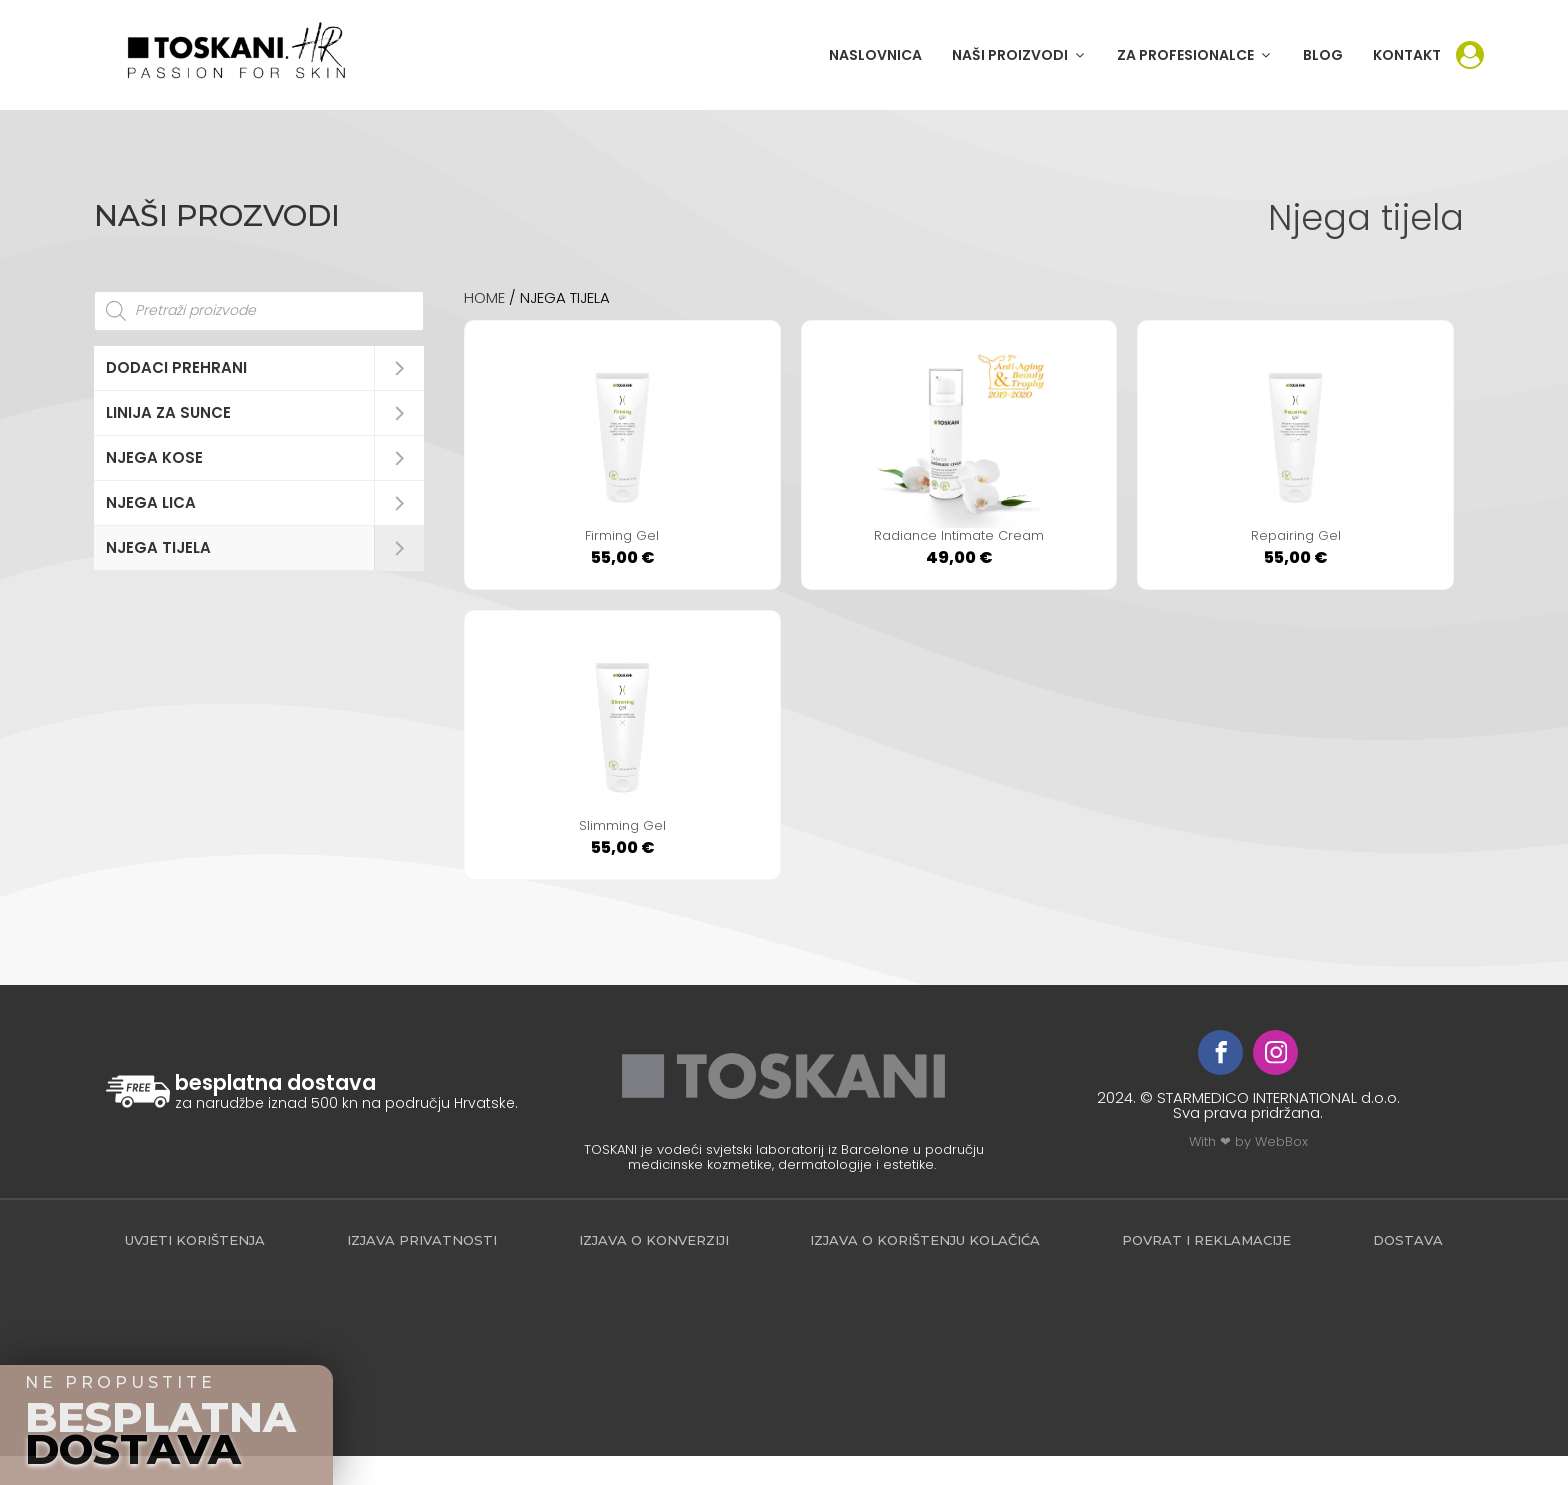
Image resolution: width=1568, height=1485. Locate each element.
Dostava (1408, 1269)
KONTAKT (1407, 55)
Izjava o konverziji (654, 1269)
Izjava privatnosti (422, 1269)
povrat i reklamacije (1206, 1269)
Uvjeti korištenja (195, 1269)
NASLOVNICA (875, 55)
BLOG (1323, 55)
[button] (1019, 55)
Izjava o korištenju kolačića (925, 1269)
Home (484, 297)
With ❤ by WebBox (1248, 1170)
